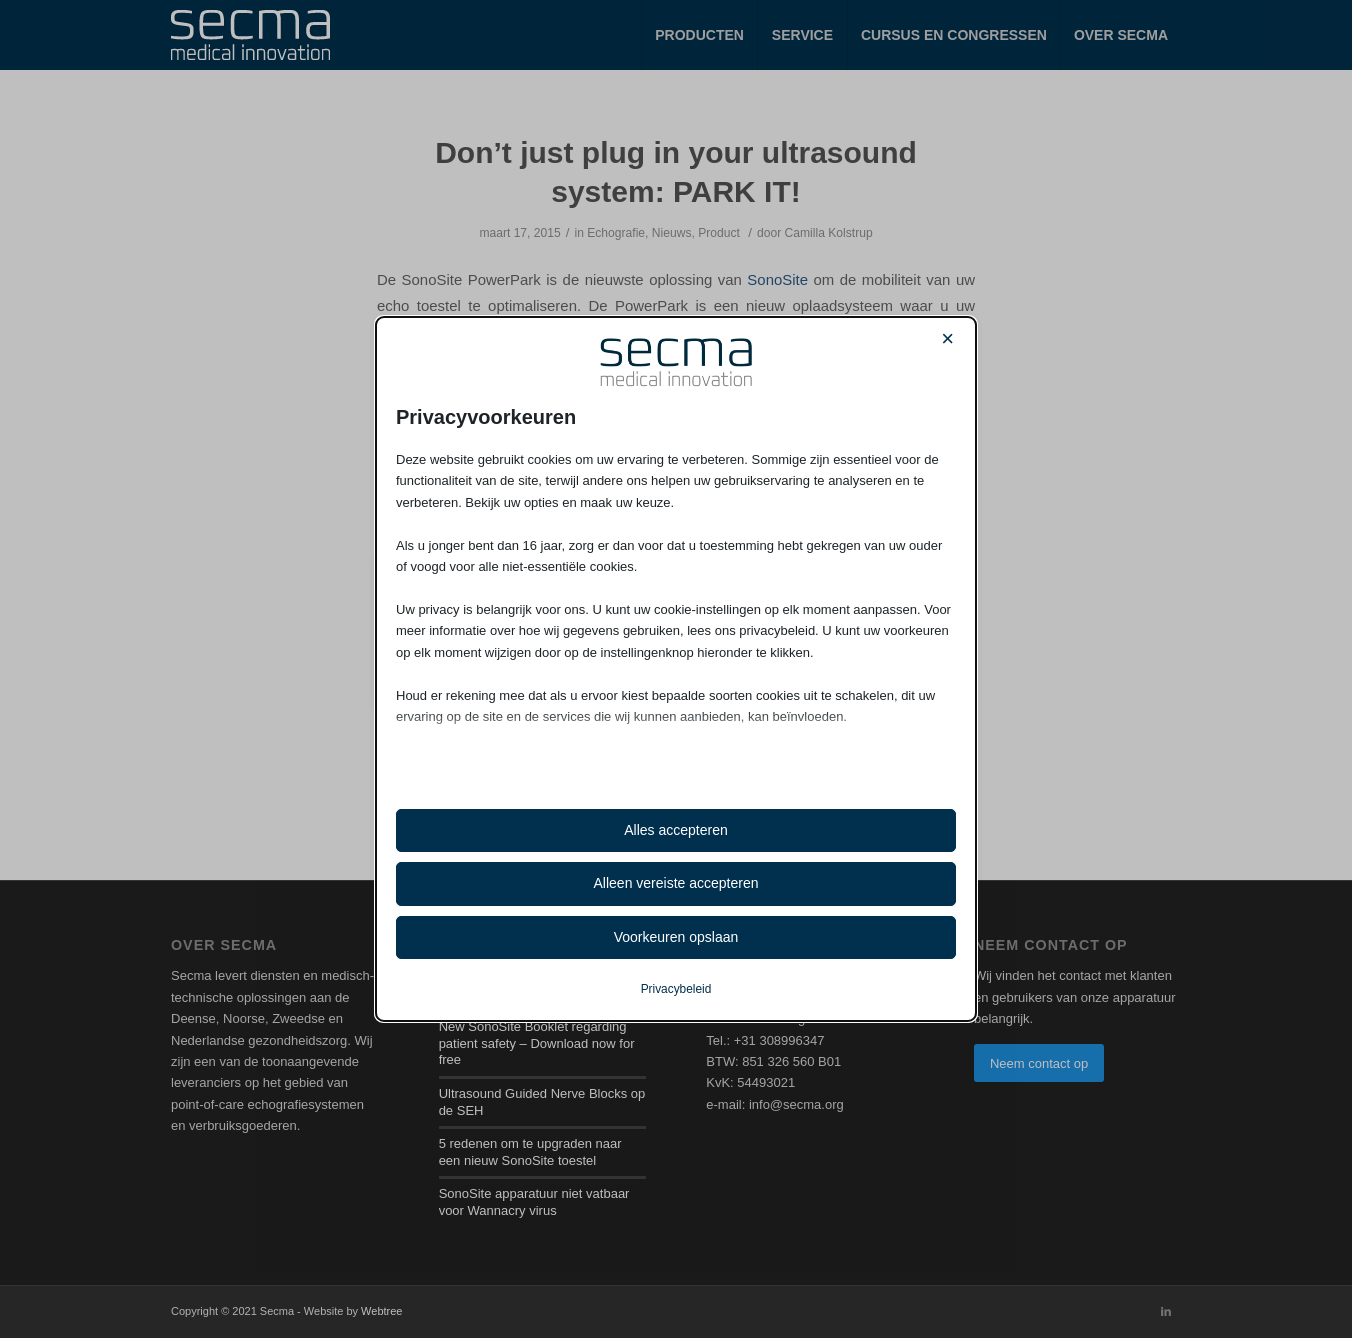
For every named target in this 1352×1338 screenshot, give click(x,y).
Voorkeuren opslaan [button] (676, 937)
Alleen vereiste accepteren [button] (676, 883)
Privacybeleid (676, 989)
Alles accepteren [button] (676, 830)
